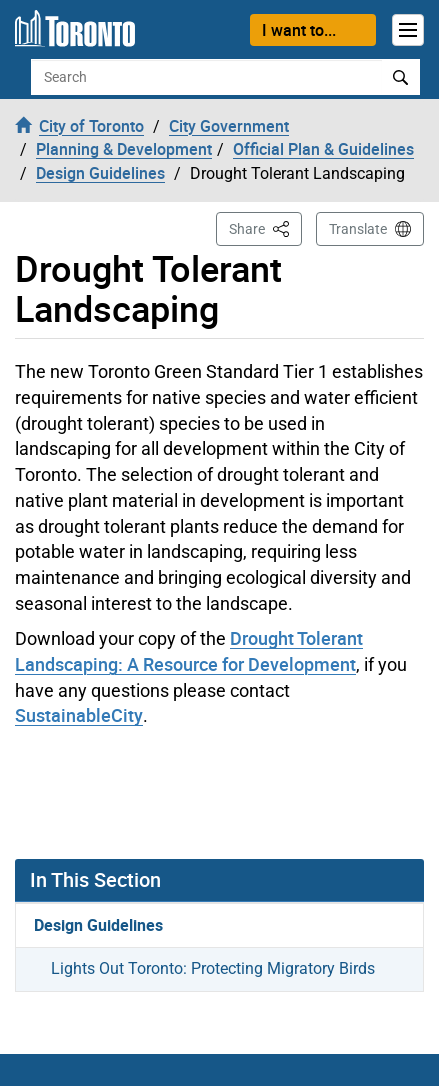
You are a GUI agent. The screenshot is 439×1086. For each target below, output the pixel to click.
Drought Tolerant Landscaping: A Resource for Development (189, 651)
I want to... (299, 30)
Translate (358, 229)
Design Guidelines (98, 925)
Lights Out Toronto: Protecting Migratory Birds (213, 968)
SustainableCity (79, 715)
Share (265, 227)
